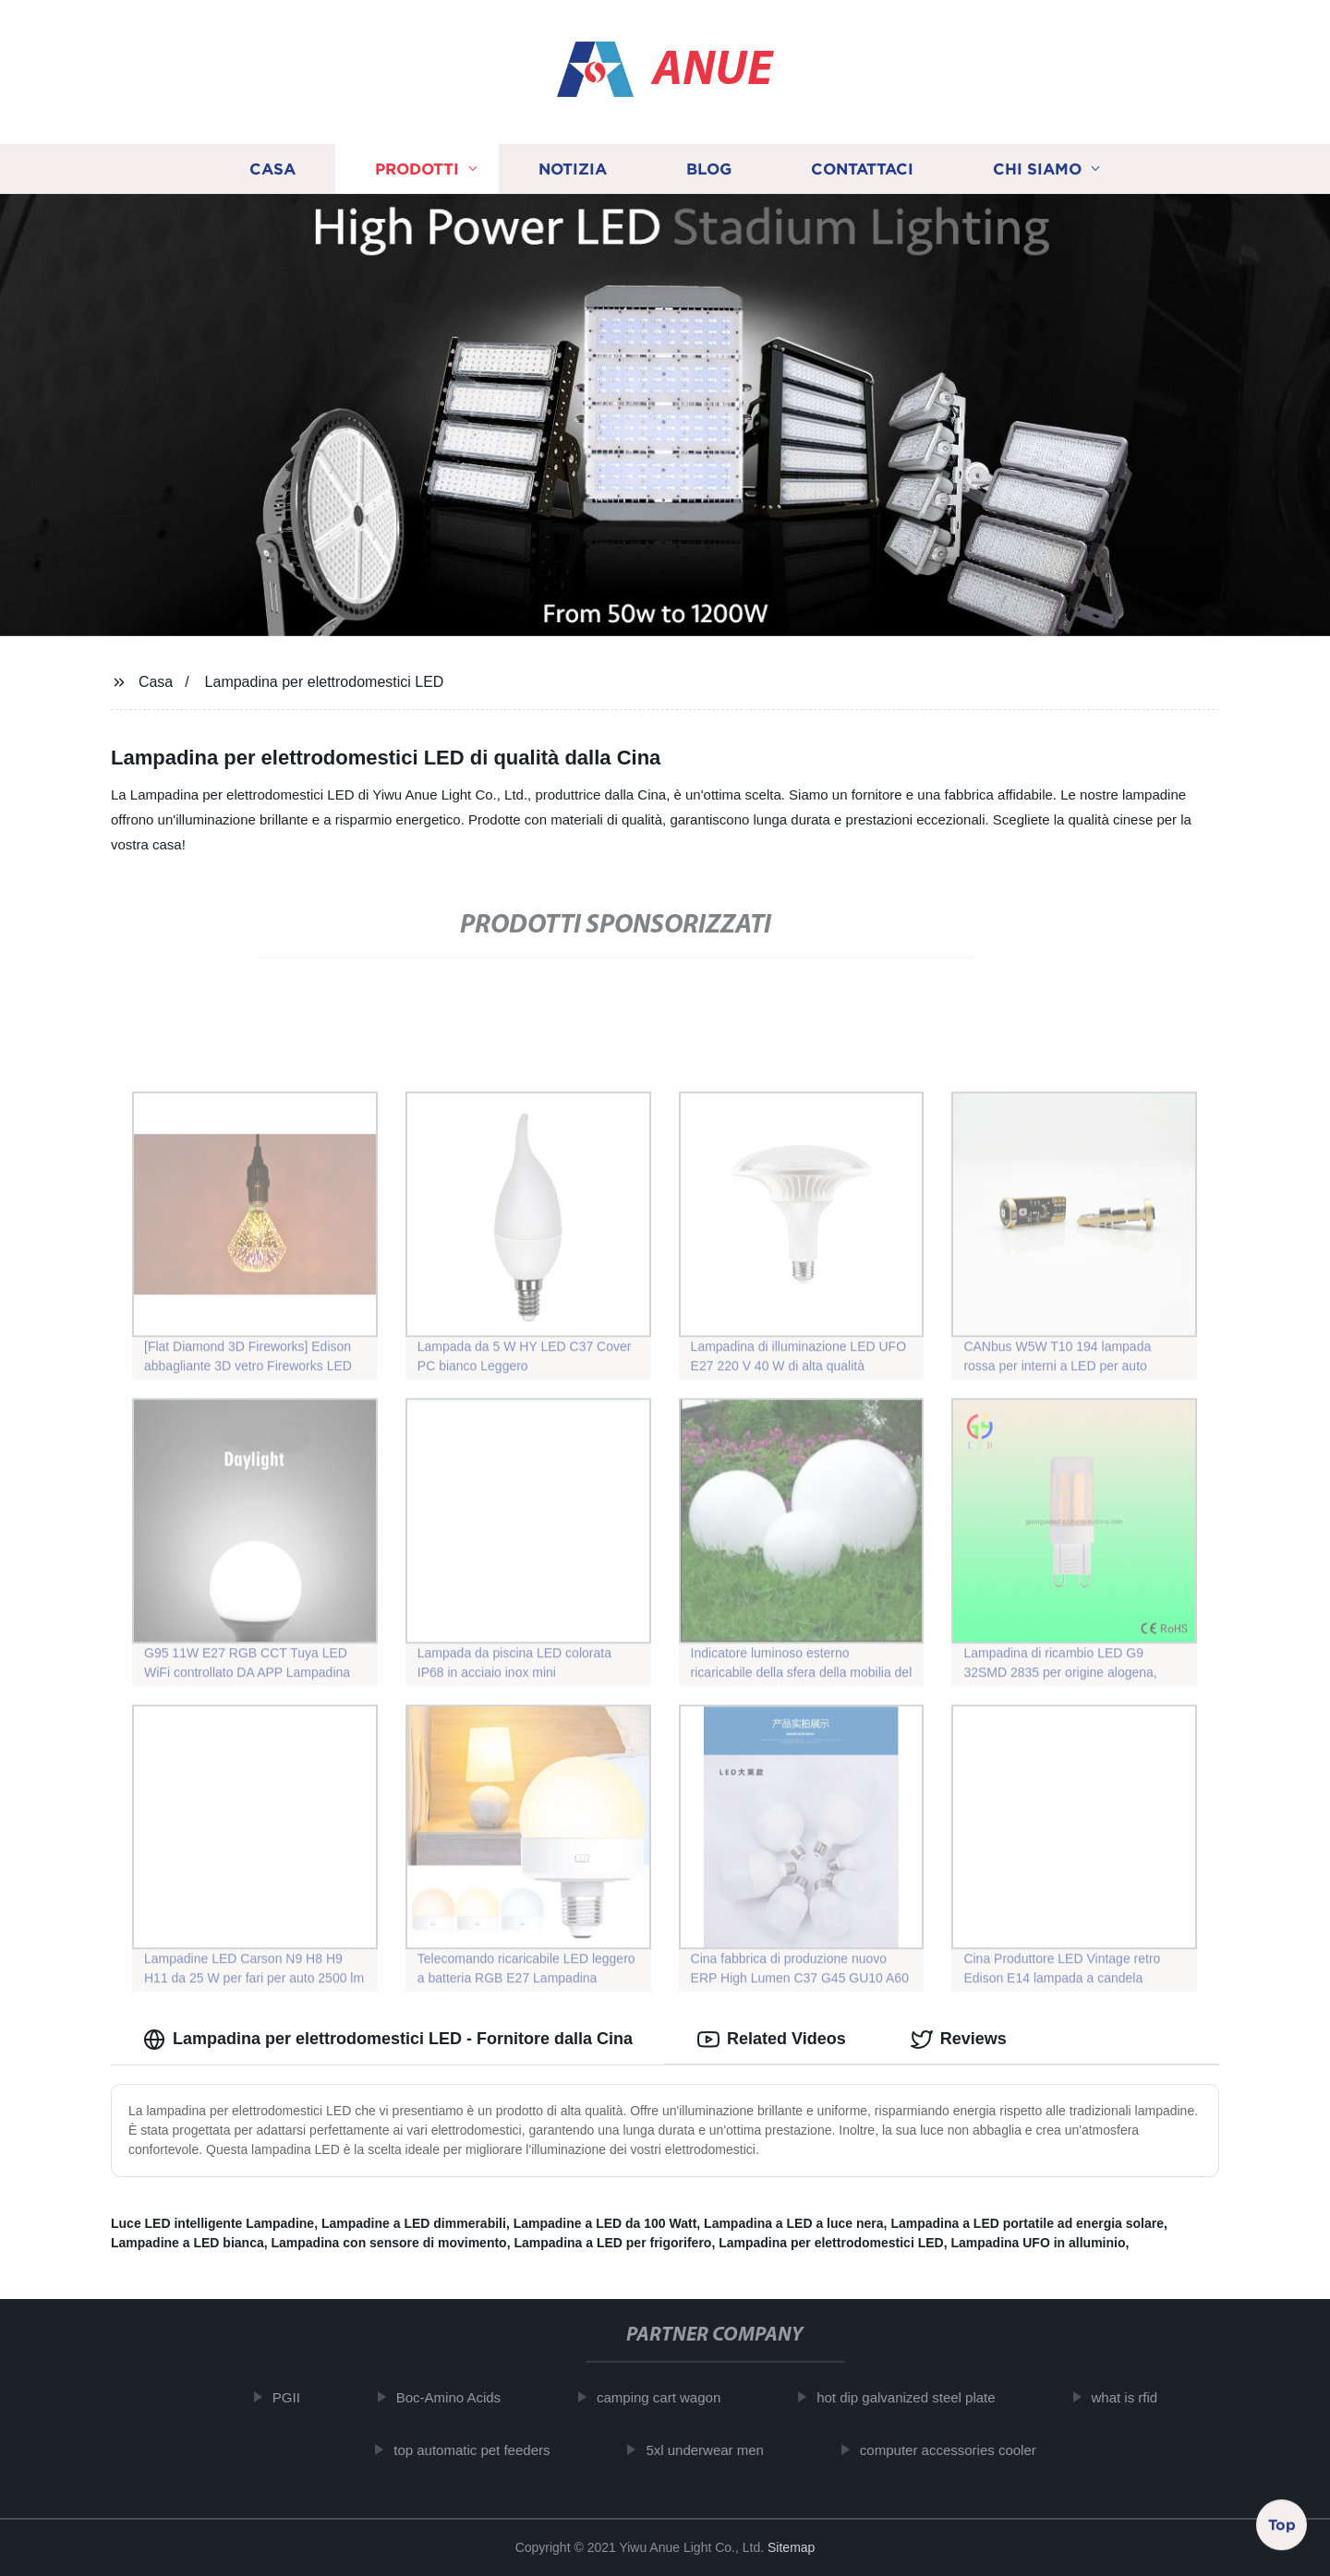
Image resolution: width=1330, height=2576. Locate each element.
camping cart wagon (671, 2397)
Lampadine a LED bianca (187, 2242)
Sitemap (791, 2547)
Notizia (572, 168)
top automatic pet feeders (485, 2450)
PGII (299, 2397)
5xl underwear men (718, 2450)
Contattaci (862, 168)
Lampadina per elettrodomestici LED (324, 682)
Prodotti (417, 168)
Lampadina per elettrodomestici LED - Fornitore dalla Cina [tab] (388, 2039)
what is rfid (1138, 2397)
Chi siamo (1037, 168)
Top (1282, 2527)
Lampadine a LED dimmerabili (413, 2223)
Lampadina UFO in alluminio (1037, 2242)
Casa (272, 168)
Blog (709, 168)
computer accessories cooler (961, 2450)
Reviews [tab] (959, 2039)
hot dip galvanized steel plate (919, 2397)
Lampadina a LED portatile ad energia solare (1027, 2223)
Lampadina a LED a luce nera (794, 2223)
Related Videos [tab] (771, 2039)
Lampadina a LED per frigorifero (612, 2242)
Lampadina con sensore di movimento (389, 2242)
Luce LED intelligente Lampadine (212, 2223)
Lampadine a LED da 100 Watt (605, 2223)
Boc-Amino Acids (461, 2397)
